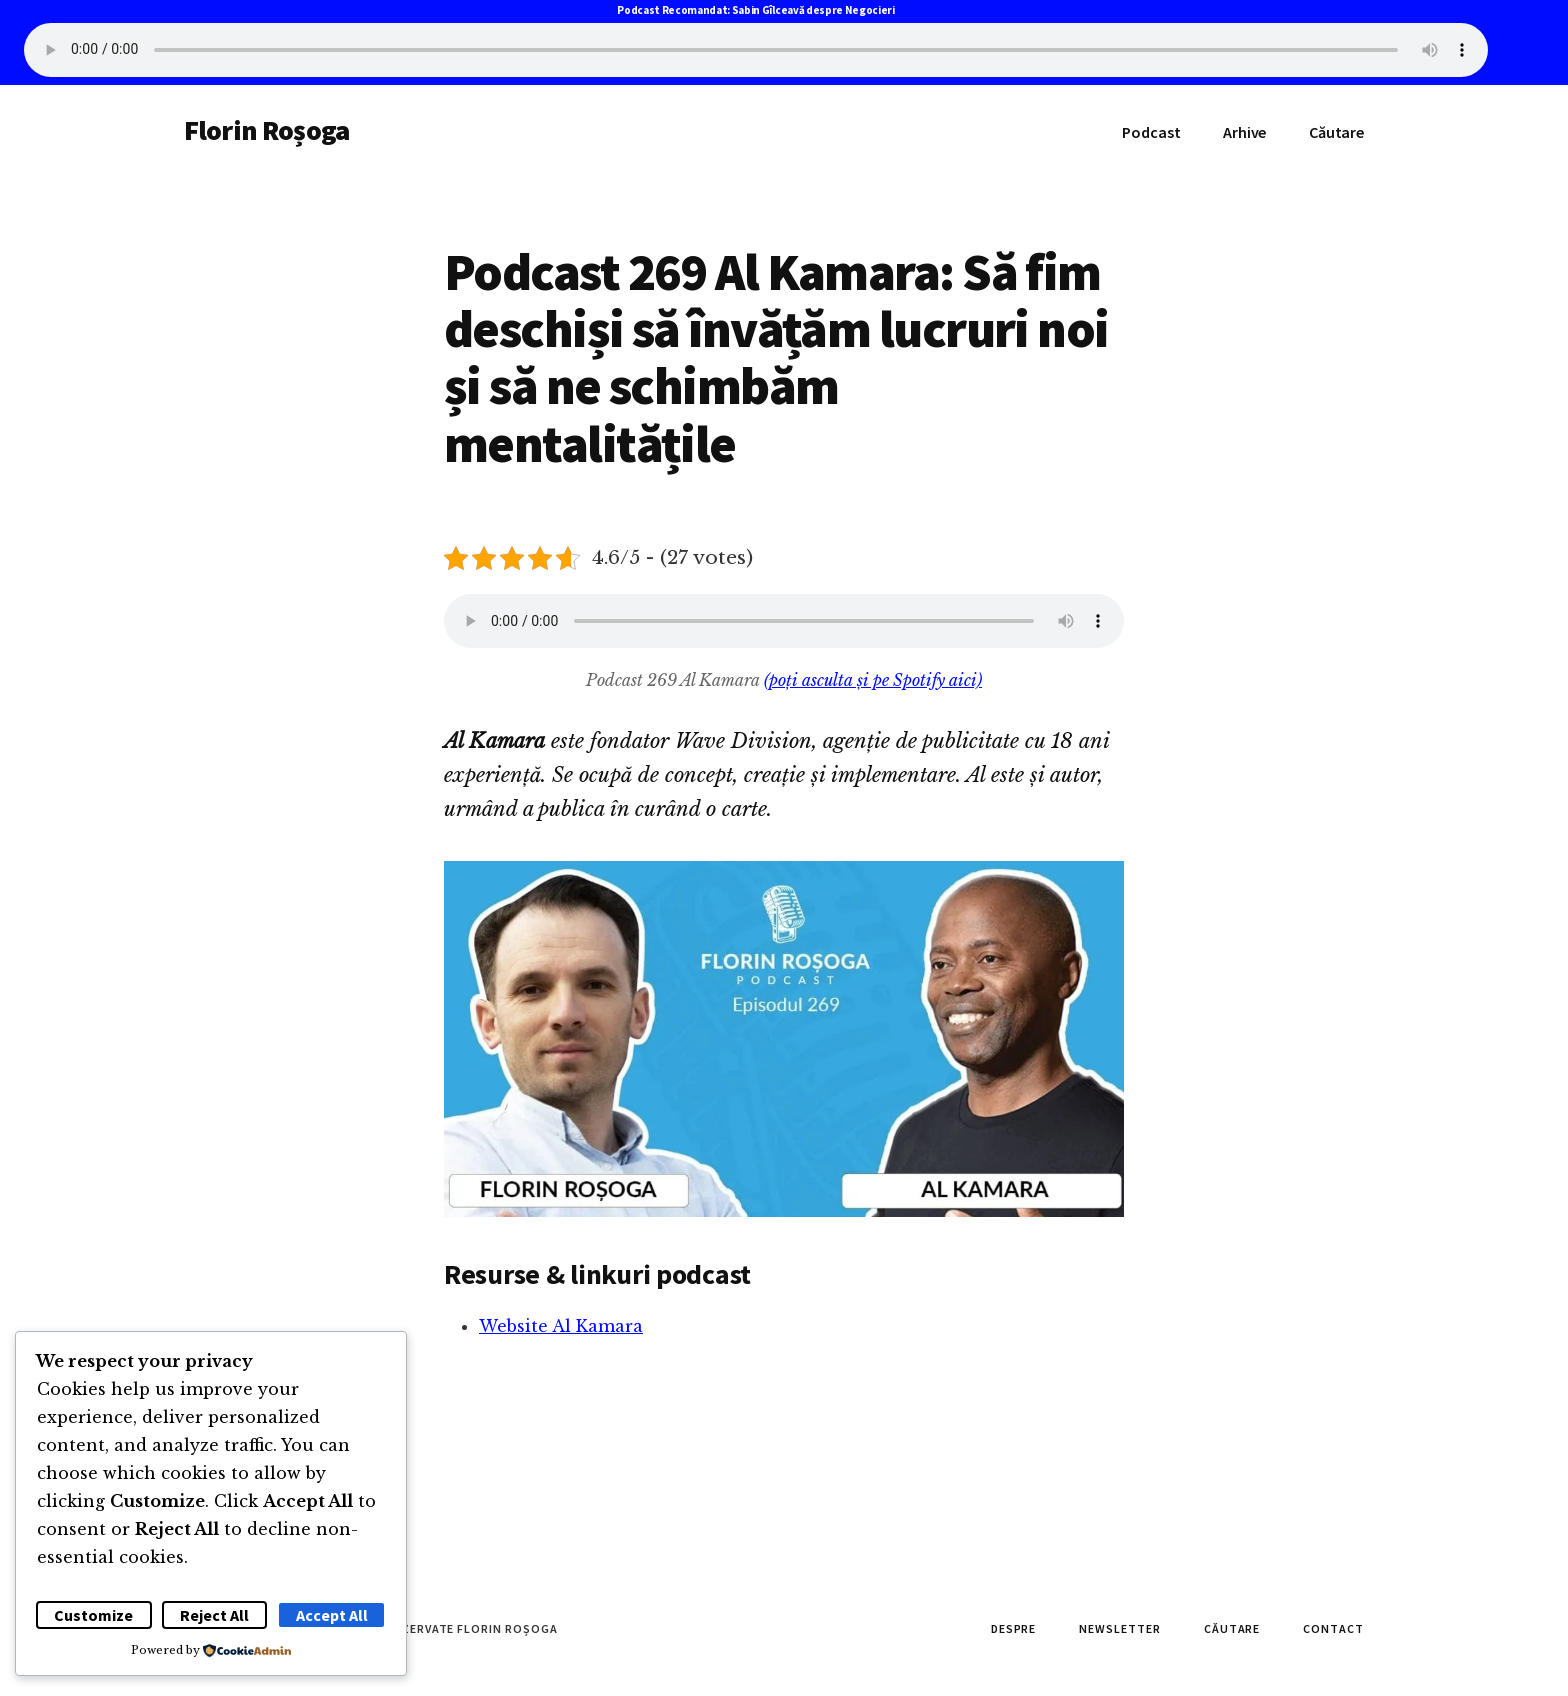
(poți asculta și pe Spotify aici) (873, 680)
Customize (93, 1615)
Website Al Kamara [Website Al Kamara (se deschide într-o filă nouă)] (561, 1326)
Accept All (332, 1615)
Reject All (214, 1615)
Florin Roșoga (266, 130)
